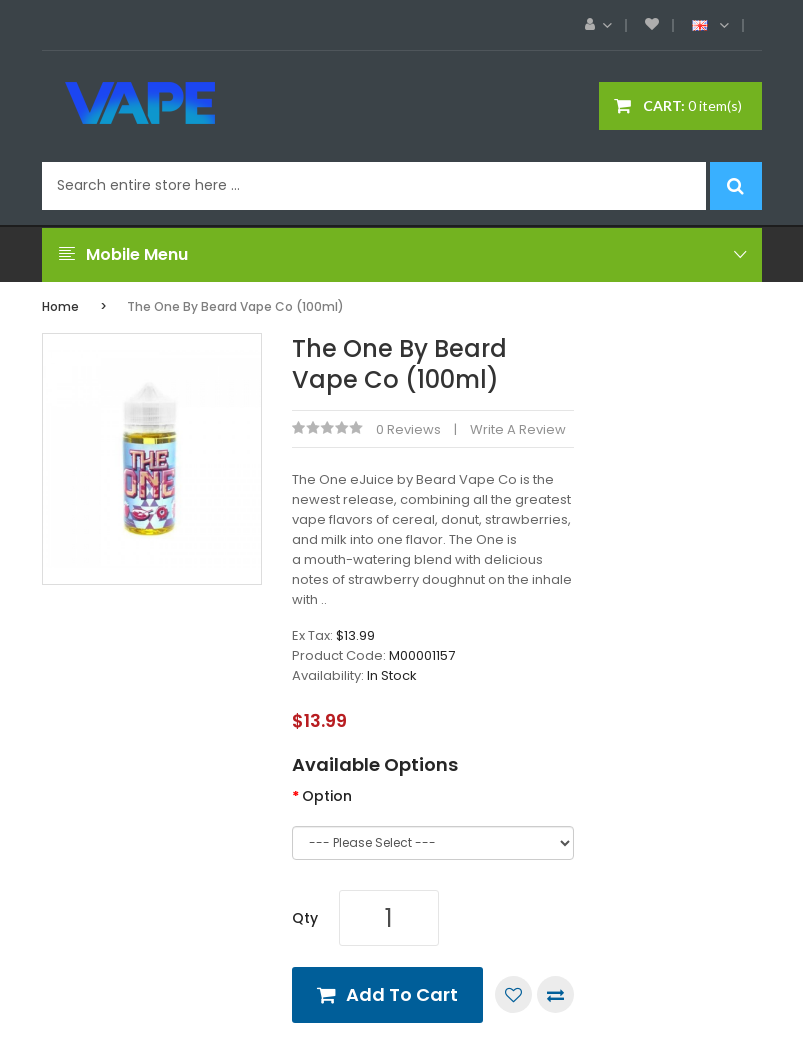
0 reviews (408, 429)
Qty (305, 918)
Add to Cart (402, 994)
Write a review (518, 429)
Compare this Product (555, 994)
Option (327, 796)
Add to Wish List (513, 994)
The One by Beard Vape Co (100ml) (235, 306)
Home (60, 306)
